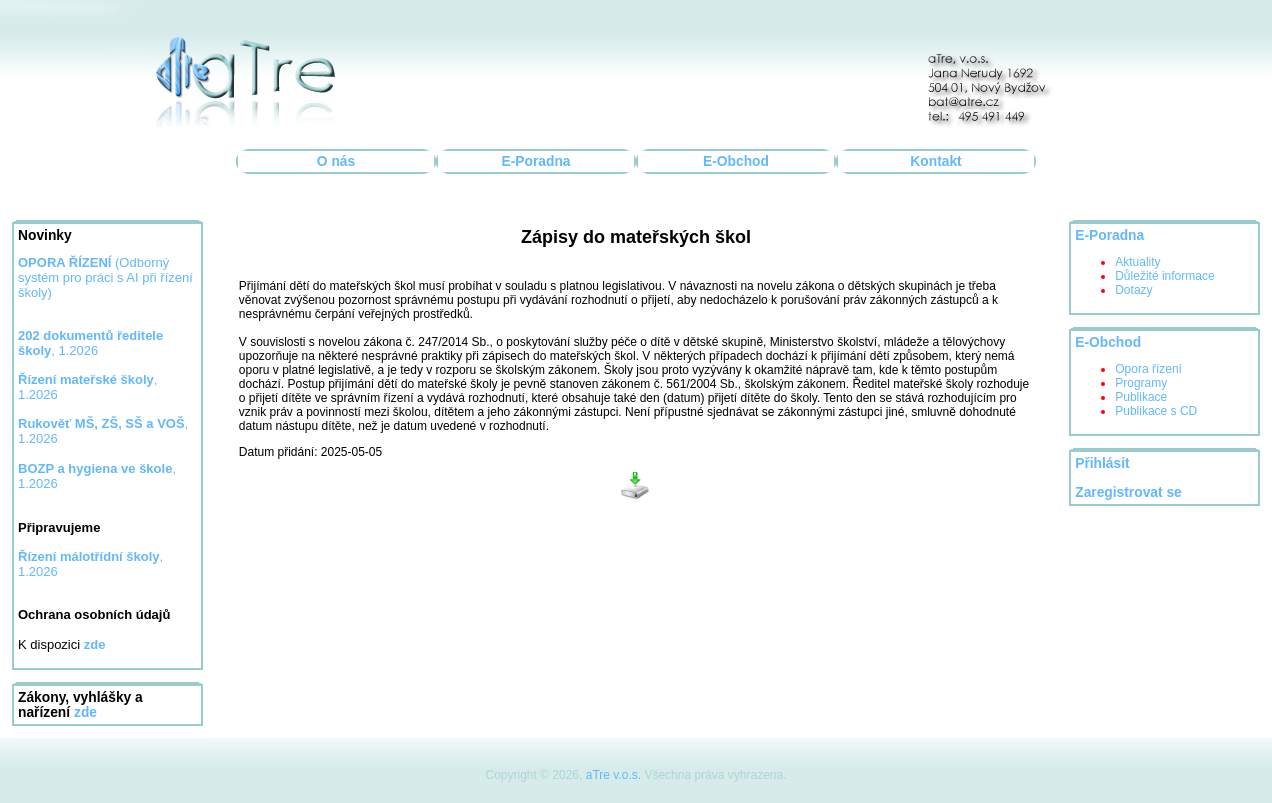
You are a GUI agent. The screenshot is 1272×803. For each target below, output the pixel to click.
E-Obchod (736, 161)
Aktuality (1137, 262)
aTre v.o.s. (613, 775)
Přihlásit (1102, 463)
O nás (336, 161)
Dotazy (1133, 290)
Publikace (1141, 397)
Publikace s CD (1156, 411)
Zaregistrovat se (1128, 492)
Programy (1141, 383)
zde (85, 712)
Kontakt (935, 161)
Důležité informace (1164, 276)
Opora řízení (1148, 369)
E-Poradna (536, 161)
